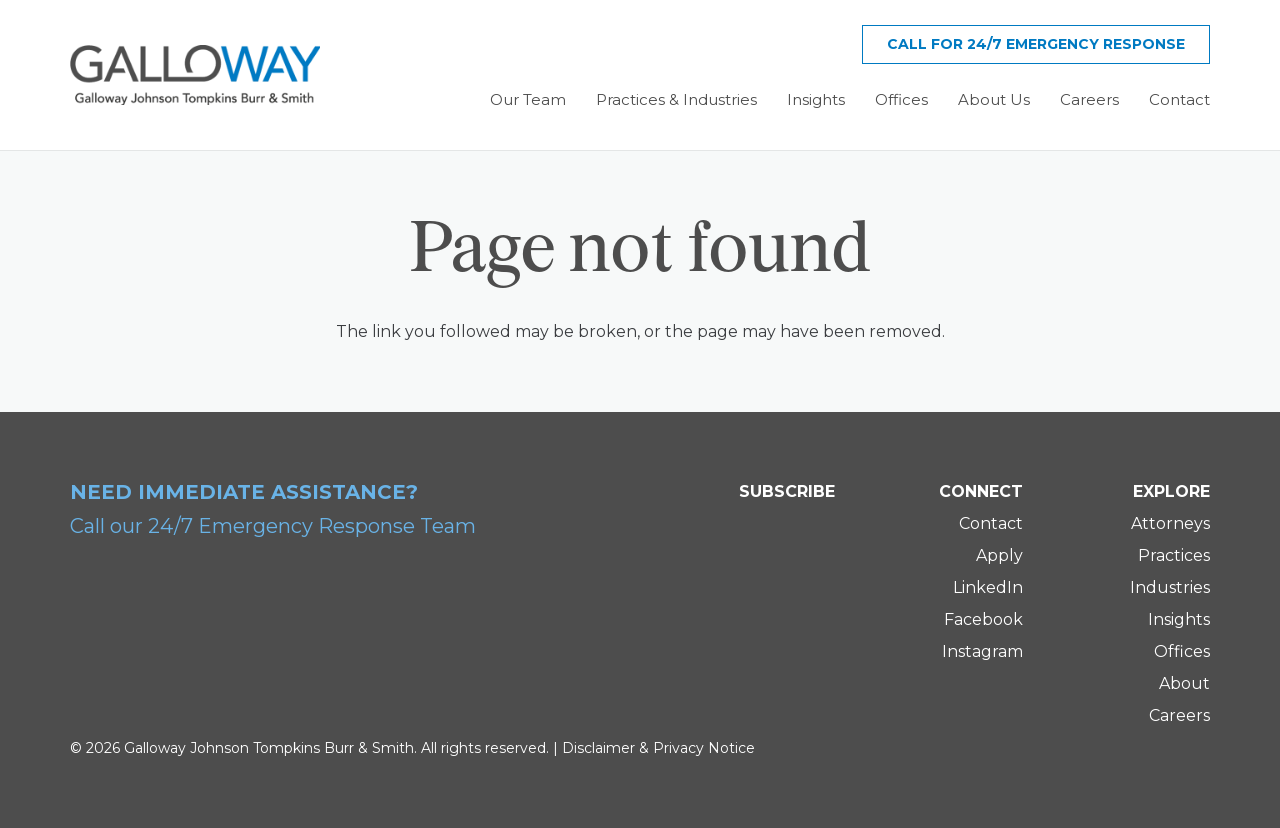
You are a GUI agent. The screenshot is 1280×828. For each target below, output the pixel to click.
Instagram (982, 651)
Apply (999, 555)
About (1184, 683)
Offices (1182, 651)
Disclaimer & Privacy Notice (658, 748)
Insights (1179, 619)
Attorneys (1170, 523)
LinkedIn (988, 587)
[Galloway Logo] (195, 75)
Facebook (983, 619)
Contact (991, 523)
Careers (1179, 715)
